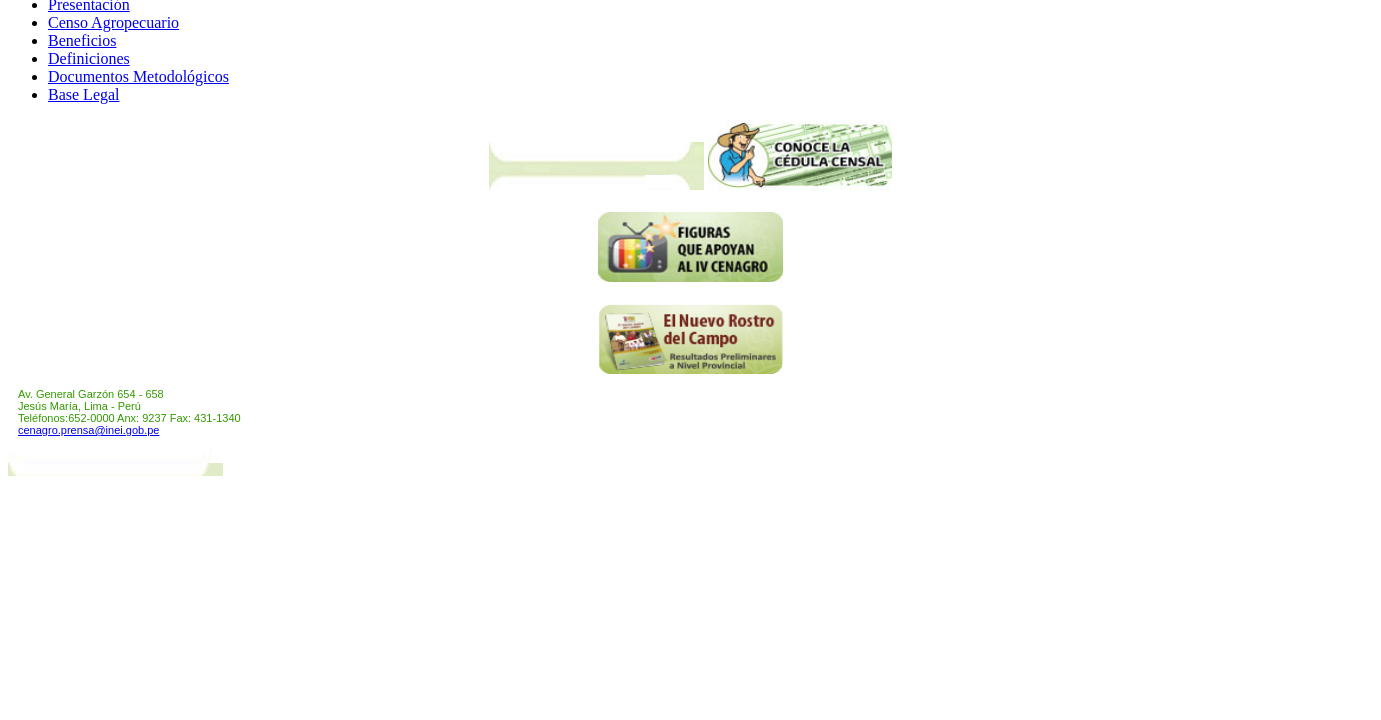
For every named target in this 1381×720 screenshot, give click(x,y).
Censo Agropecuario (113, 22)
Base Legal (84, 94)
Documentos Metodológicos (138, 76)
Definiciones (89, 58)
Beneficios (82, 40)
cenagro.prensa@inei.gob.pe (88, 430)
